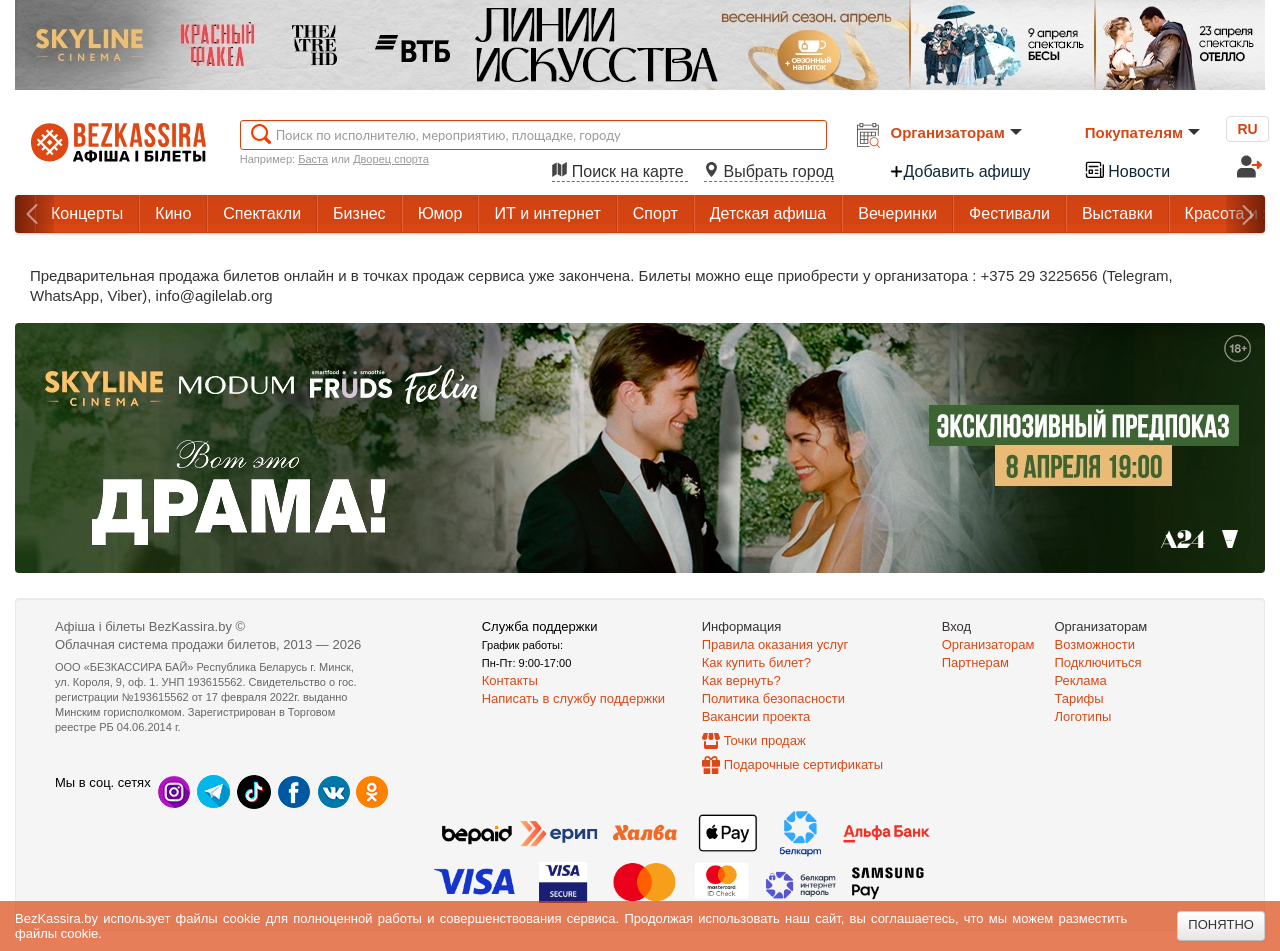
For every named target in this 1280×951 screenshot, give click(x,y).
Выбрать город (769, 171)
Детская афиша (768, 213)
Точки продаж (765, 740)
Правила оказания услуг (775, 644)
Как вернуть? (741, 680)
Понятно (1221, 924)
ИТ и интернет (547, 213)
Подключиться (1098, 662)
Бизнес (359, 213)
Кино (173, 213)
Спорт (655, 213)
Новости (1127, 169)
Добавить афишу (960, 171)
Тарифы (1079, 698)
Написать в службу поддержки (573, 698)
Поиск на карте (620, 171)
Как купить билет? (756, 662)
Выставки (1117, 213)
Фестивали (1009, 213)
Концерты (87, 213)
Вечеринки (897, 213)
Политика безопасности (773, 698)
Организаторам (956, 132)
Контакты (510, 680)
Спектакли (262, 213)
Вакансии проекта (756, 716)
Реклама (1081, 680)
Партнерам (975, 662)
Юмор (440, 213)
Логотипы (1083, 716)
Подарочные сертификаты (803, 764)
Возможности (1095, 644)
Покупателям (1142, 132)
